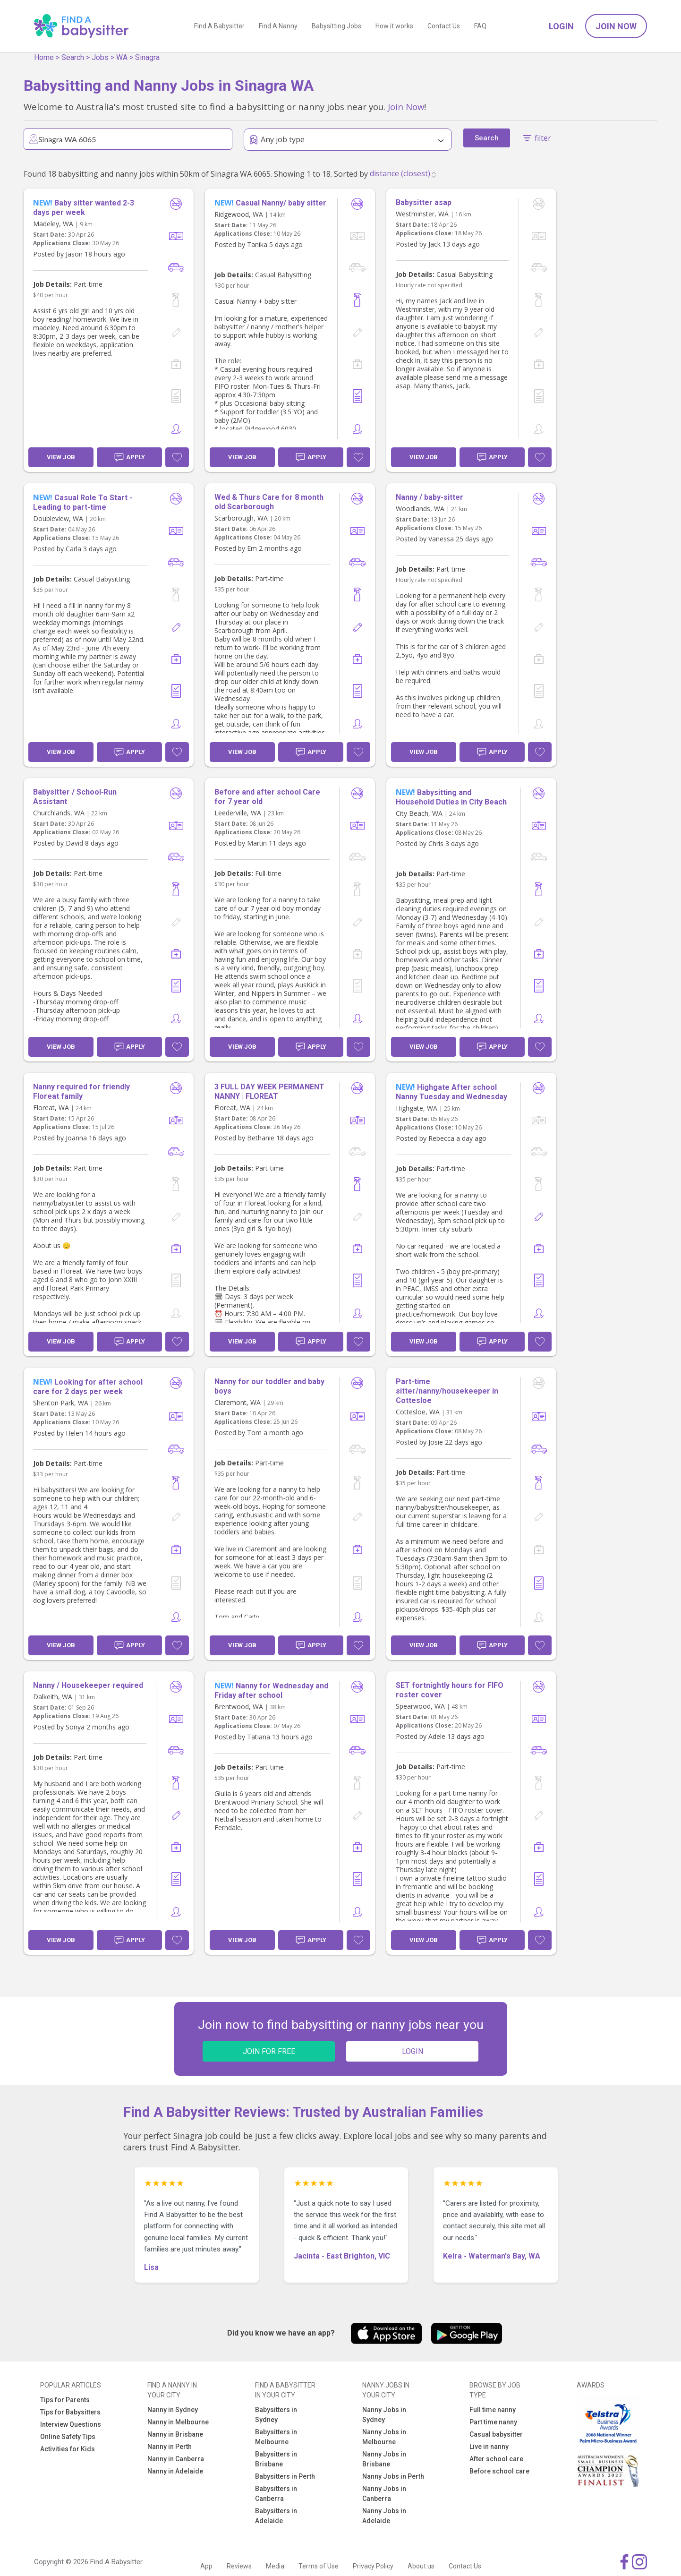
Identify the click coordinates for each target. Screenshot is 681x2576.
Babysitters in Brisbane (276, 2459)
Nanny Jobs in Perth (393, 2476)
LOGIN (412, 2051)
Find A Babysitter (219, 26)
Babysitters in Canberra (276, 2493)
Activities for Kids (67, 2449)
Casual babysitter (496, 2434)
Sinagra (147, 57)
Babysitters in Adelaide (276, 2516)
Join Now (616, 26)
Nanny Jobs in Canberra (384, 2493)
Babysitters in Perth (285, 2476)
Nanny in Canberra (175, 2459)
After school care (496, 2459)
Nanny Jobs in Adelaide (384, 2516)
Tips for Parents (65, 2400)
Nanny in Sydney (172, 2409)
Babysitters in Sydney (276, 2414)
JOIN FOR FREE (269, 2051)
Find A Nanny (278, 26)
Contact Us (443, 26)
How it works (394, 26)
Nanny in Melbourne (178, 2422)
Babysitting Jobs (336, 26)
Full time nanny (492, 2409)
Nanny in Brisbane (175, 2434)
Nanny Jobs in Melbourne (384, 2437)
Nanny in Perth (169, 2446)
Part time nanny (493, 2422)
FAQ (480, 26)
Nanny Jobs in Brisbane (384, 2459)
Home (44, 57)
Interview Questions (70, 2424)
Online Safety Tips (67, 2436)
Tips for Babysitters (70, 2412)
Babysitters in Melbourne (276, 2437)
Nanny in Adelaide (175, 2471)
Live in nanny (489, 2446)
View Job (61, 457)
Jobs (100, 57)
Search (72, 57)
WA (122, 57)
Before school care (499, 2471)
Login (561, 26)
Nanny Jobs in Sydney (384, 2414)
